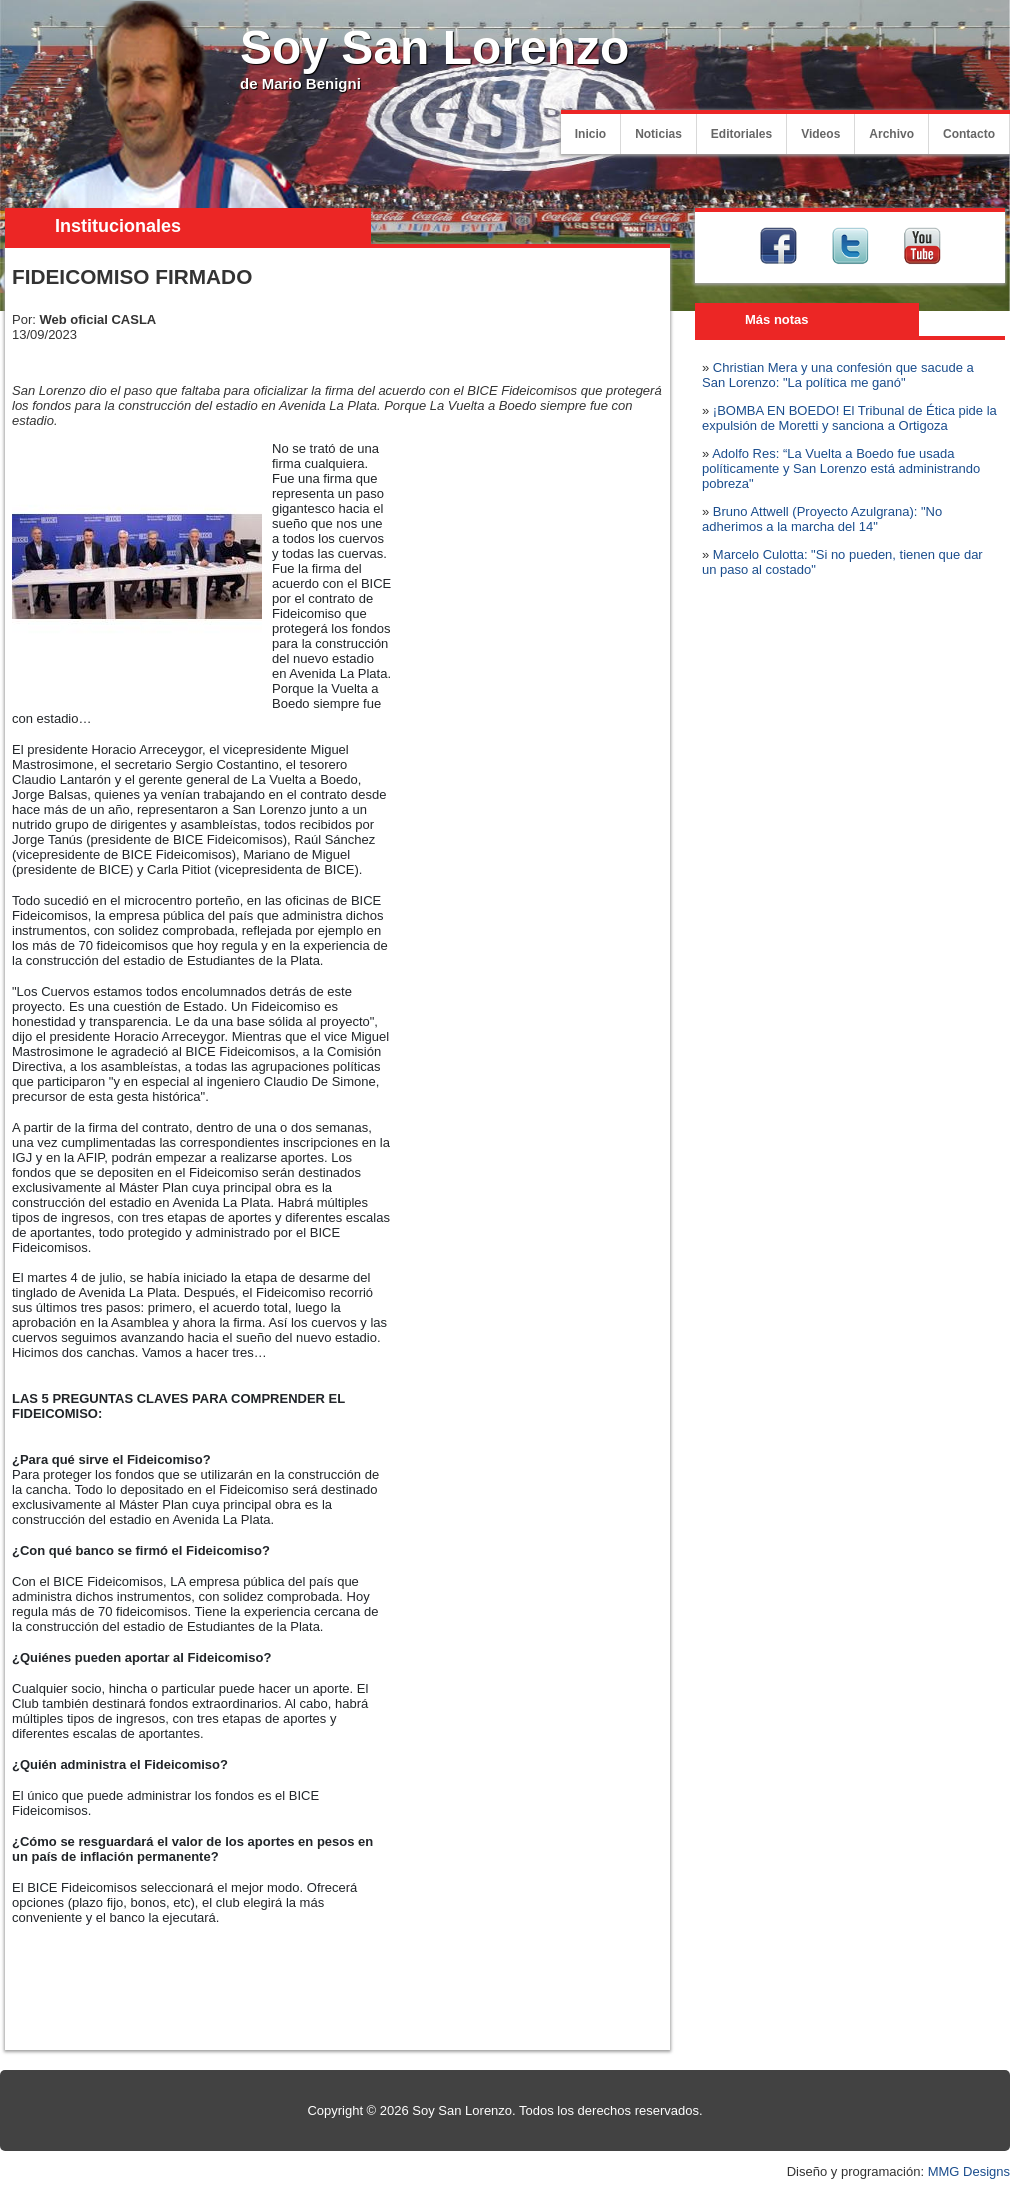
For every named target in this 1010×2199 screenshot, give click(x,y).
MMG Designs (969, 2171)
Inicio (590, 134)
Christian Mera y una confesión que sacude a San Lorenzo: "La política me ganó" (838, 375)
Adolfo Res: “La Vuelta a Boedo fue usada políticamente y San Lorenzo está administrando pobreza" (841, 468)
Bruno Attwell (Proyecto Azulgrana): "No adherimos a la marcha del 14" (822, 519)
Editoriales (741, 134)
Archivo (891, 134)
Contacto (969, 134)
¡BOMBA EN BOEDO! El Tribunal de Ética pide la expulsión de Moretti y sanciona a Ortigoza (849, 418)
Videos (820, 134)
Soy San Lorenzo (434, 47)
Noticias (658, 134)
